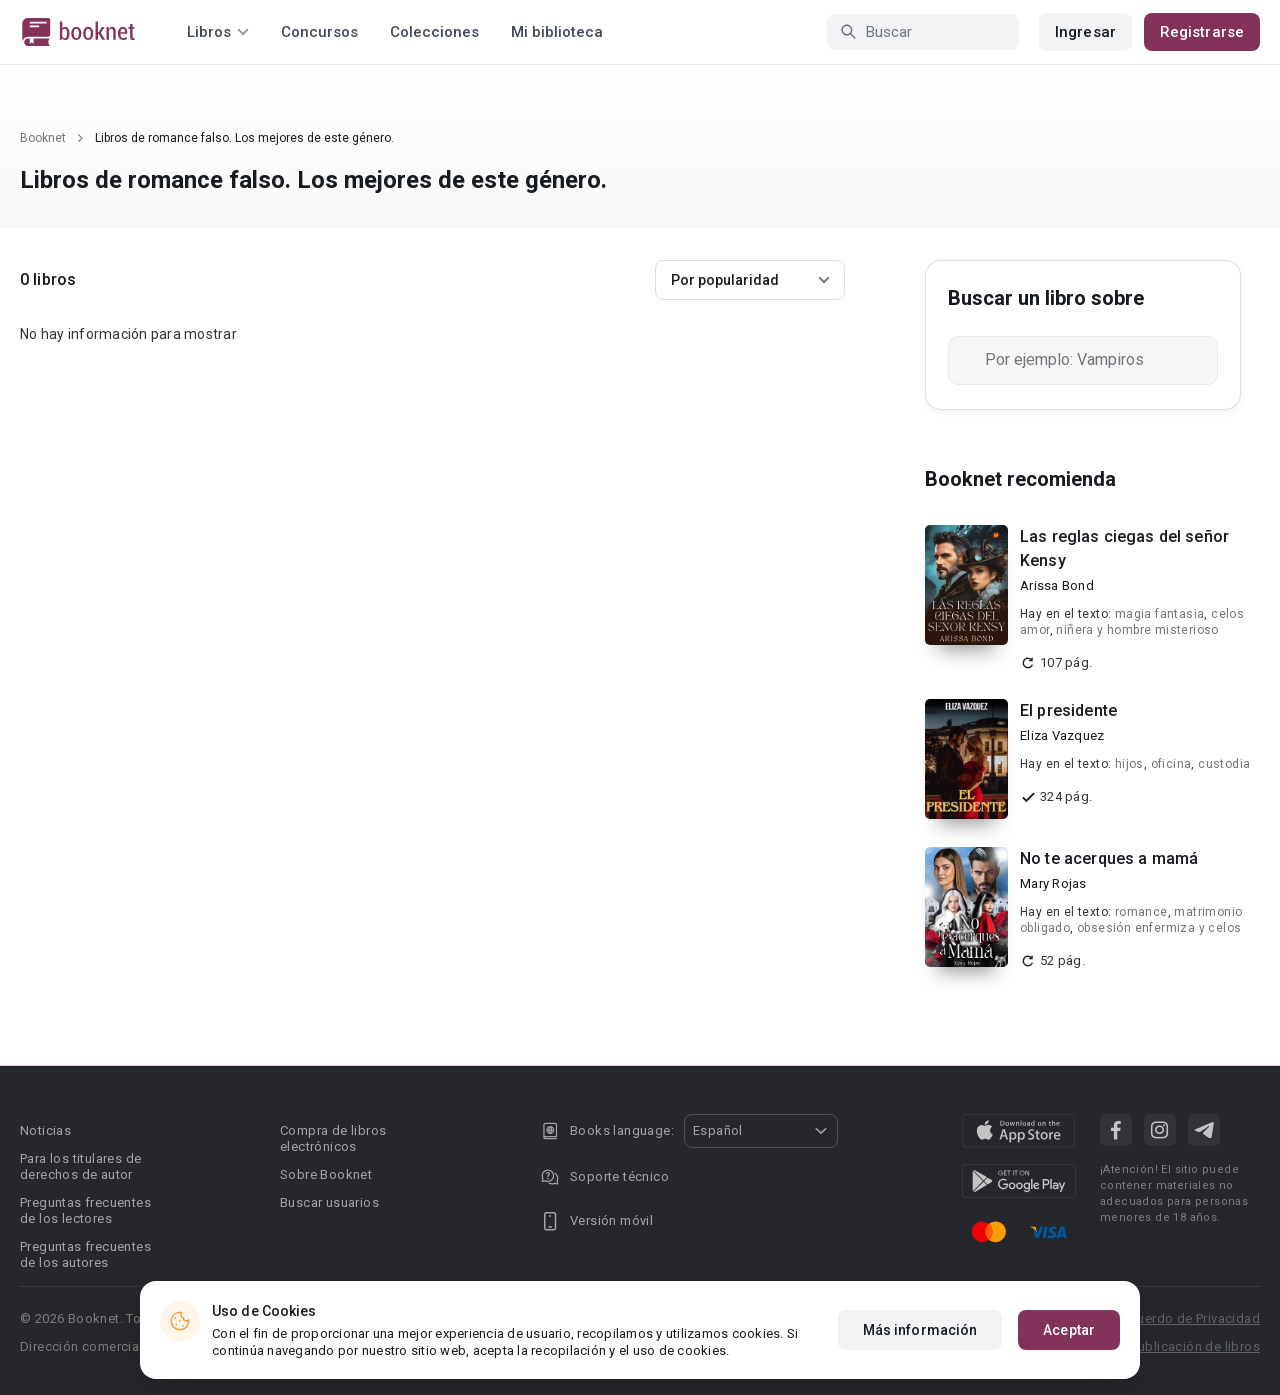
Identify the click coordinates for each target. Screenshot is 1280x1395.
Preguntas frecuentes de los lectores (85, 1210)
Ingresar (1085, 32)
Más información (920, 1330)
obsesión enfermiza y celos (1159, 928)
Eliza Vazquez (1062, 735)
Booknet (43, 138)
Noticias (45, 1130)
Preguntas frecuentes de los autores (85, 1254)
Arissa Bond (1057, 585)
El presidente (1068, 710)
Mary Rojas (1053, 883)
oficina (1171, 764)
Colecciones (434, 32)
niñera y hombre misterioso (1137, 630)
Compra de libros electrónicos (333, 1138)
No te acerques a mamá (1109, 858)
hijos (1129, 764)
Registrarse (1202, 32)
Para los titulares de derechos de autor (80, 1166)
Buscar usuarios (329, 1202)
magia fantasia (1160, 614)
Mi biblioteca (557, 32)
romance (1141, 912)
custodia (1224, 764)
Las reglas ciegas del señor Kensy (1124, 548)
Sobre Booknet (326, 1174)
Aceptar (1069, 1330)
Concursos (319, 32)
